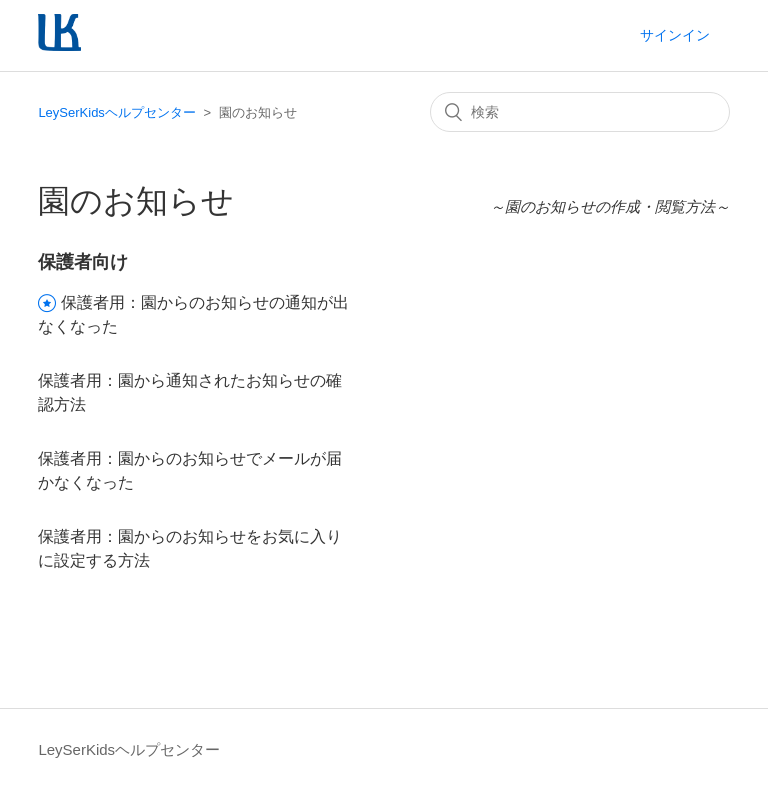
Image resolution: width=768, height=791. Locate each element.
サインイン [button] (675, 35)
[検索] (580, 112)
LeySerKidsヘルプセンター (116, 112)
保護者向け (83, 262)
